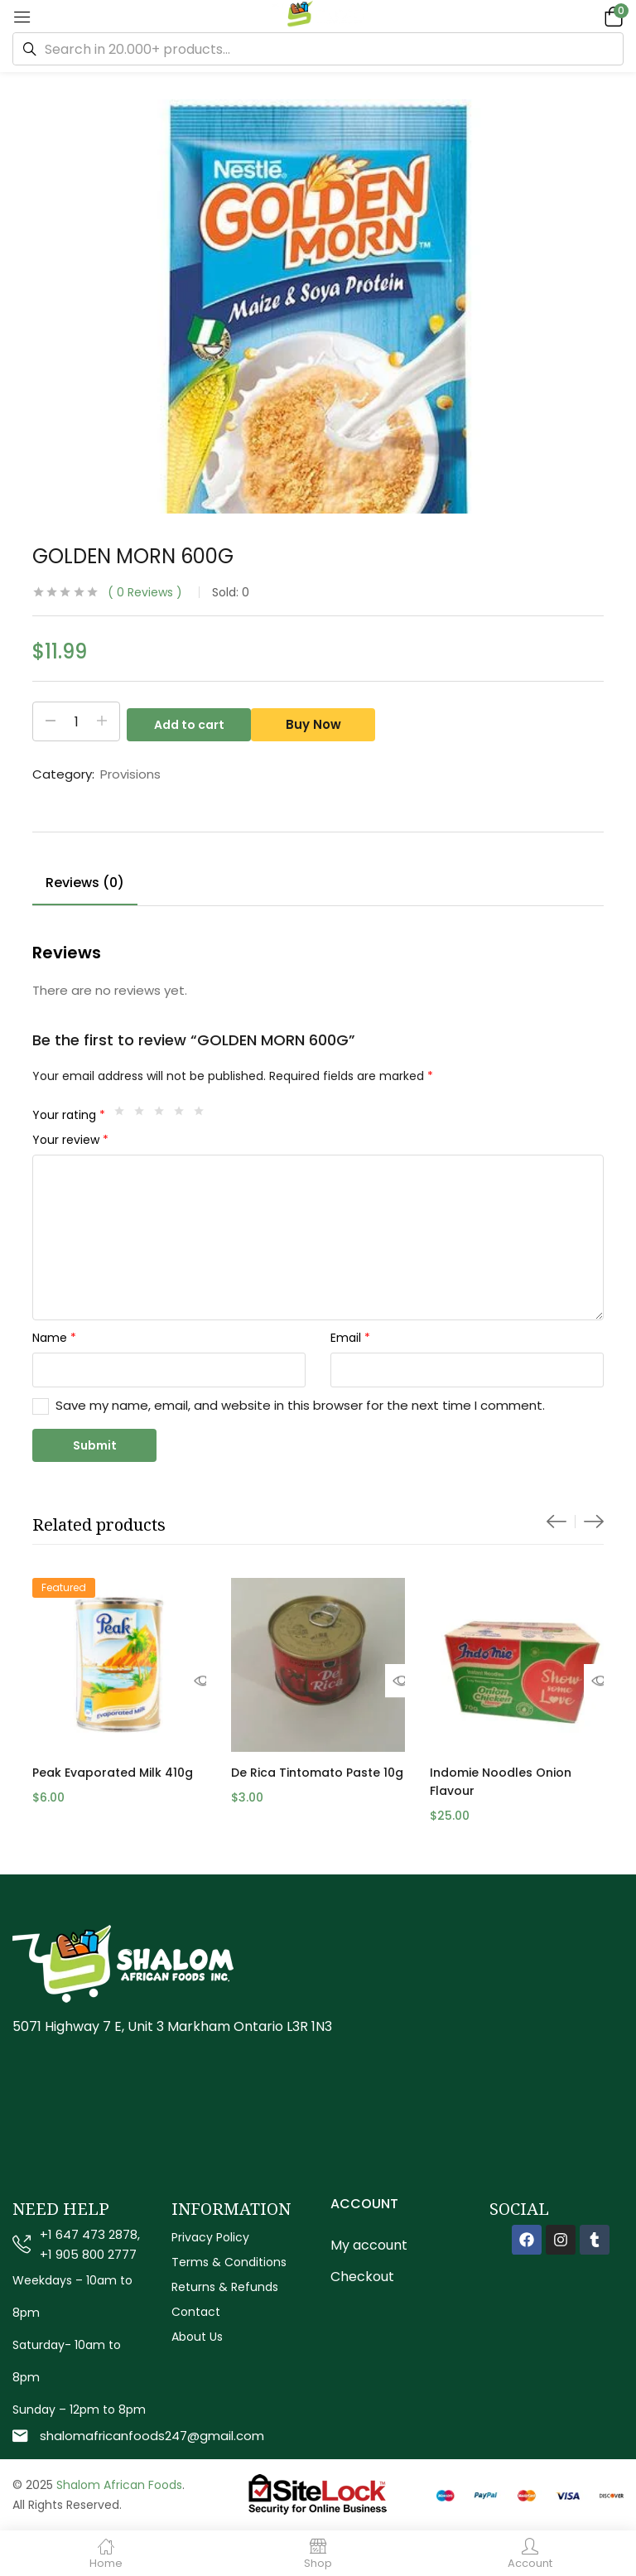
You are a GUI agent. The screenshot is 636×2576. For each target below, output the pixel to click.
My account (368, 2245)
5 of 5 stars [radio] (203, 1115)
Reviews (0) (85, 882)
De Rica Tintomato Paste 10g (317, 1772)
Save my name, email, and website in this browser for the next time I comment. (300, 1405)
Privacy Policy (210, 2237)
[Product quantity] (76, 721)
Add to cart (189, 721)
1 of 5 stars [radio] (123, 1115)
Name (54, 1337)
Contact (195, 2311)
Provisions (130, 774)
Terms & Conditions (229, 2262)
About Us (197, 2336)
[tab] (84, 885)
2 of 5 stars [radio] (143, 1115)
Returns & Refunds (224, 2287)
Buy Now (320, 721)
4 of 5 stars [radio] (183, 1115)
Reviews (145, 592)
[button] (611, 16)
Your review (70, 1139)
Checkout (362, 2276)
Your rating (68, 1115)
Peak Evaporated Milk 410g (112, 1772)
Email (350, 1337)
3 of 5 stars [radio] (163, 1115)
